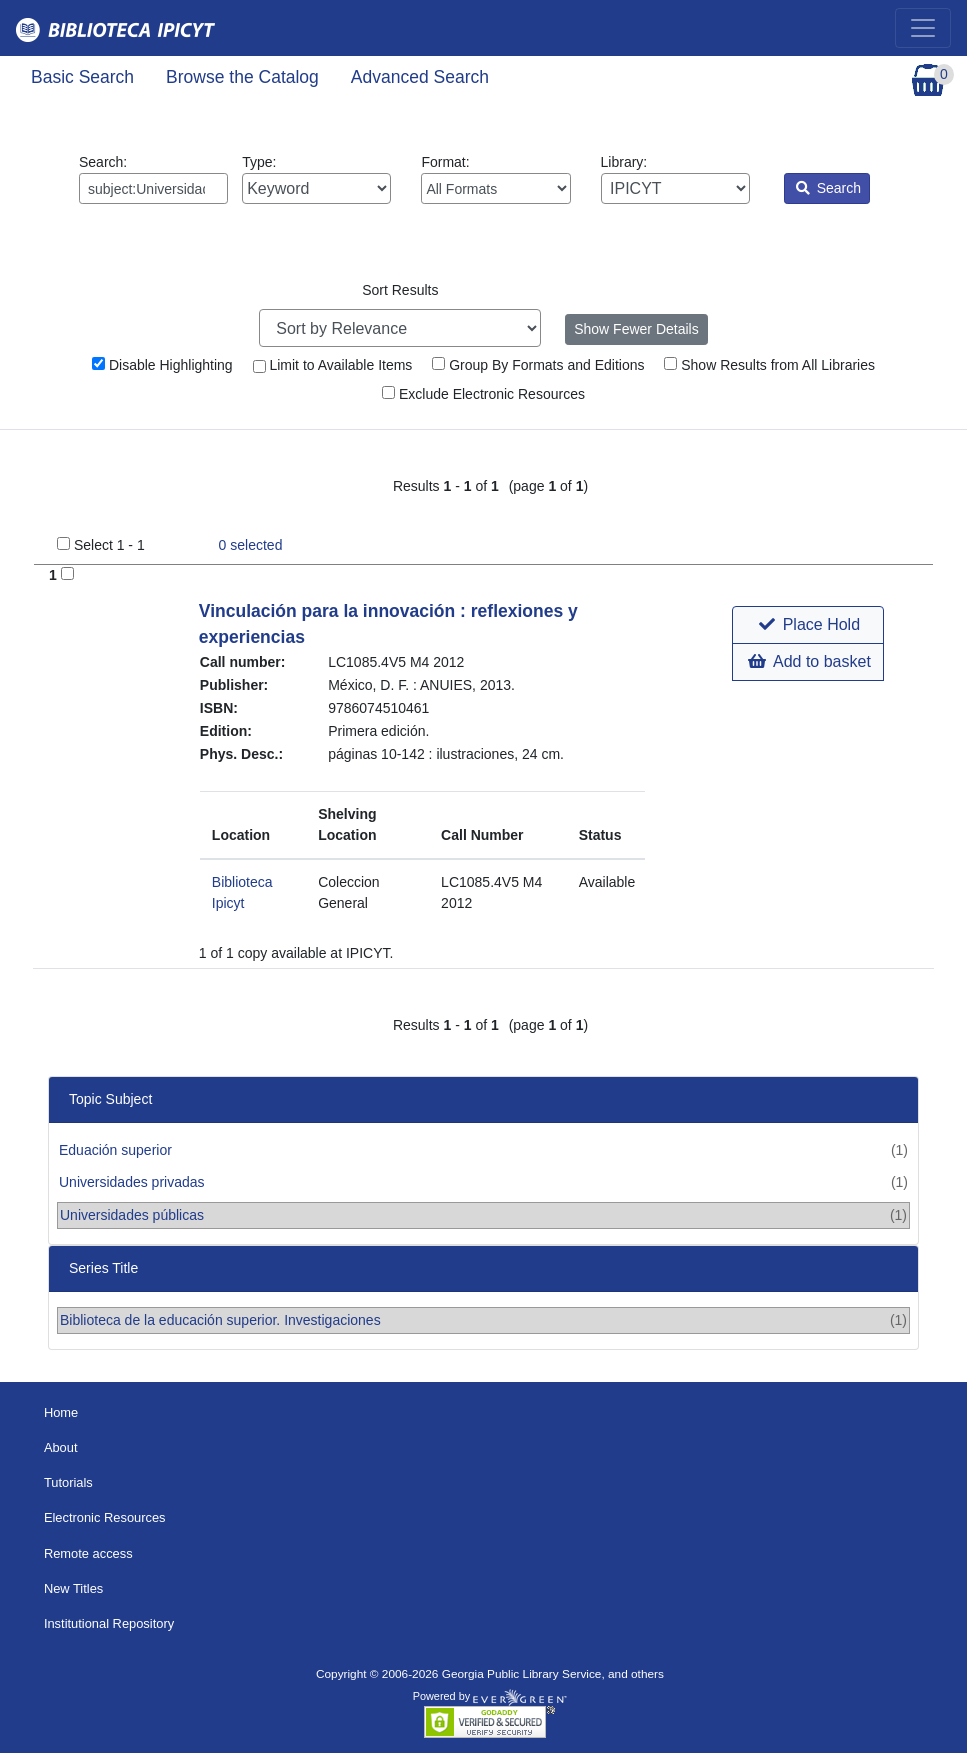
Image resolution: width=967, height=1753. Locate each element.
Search (828, 188)
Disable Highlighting (162, 365)
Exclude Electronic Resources (483, 394)
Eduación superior (115, 1150)
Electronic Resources (105, 1517)
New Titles (73, 1588)
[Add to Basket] (67, 573)
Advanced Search (420, 77)
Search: (153, 179)
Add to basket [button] (809, 661)
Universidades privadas (132, 1182)
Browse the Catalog (242, 77)
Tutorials (68, 1482)
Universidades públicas (132, 1215)
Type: (316, 179)
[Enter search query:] (153, 188)
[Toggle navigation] (923, 28)
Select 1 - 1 (109, 545)
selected (251, 545)
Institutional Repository (109, 1623)
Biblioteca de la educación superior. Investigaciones (220, 1320)
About (61, 1447)
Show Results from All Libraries (769, 365)
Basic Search (82, 77)
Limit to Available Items (333, 365)
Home (61, 1412)
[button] (807, 625)
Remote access (88, 1553)
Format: (495, 179)
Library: (675, 179)
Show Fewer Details (636, 329)
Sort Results (400, 290)
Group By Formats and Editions (538, 365)
